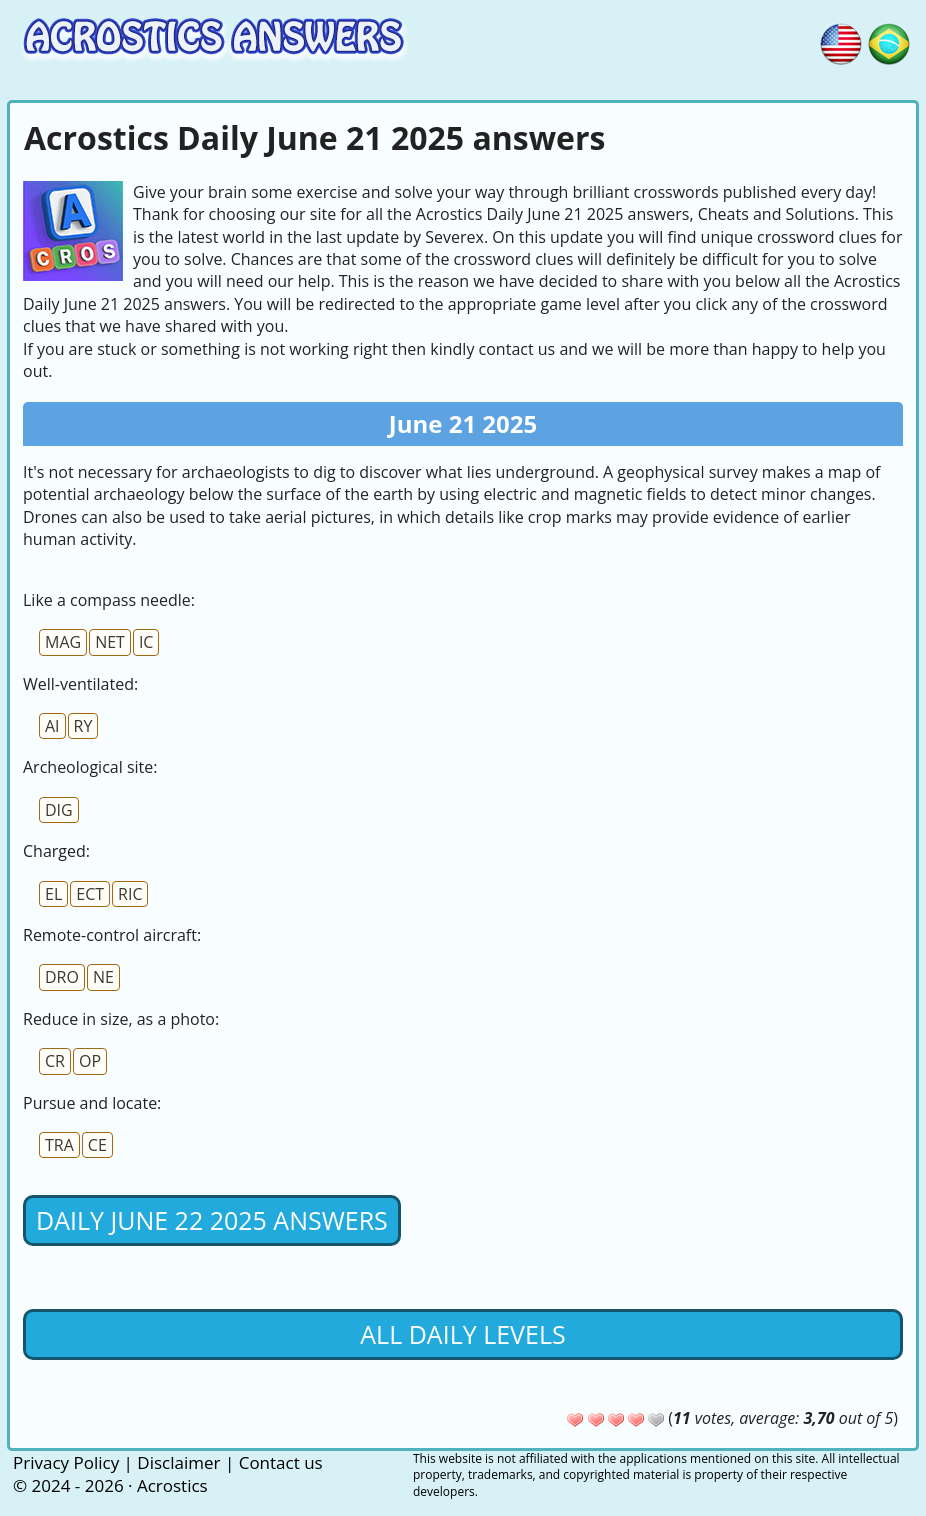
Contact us (281, 1462)
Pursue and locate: (92, 1103)
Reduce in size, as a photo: (121, 1019)
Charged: (56, 851)
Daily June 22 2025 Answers (212, 1220)
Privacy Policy (66, 1462)
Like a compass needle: (109, 600)
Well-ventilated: (80, 684)
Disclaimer (178, 1462)
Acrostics (172, 1485)
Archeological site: (90, 767)
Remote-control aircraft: (112, 935)
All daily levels (462, 1334)
